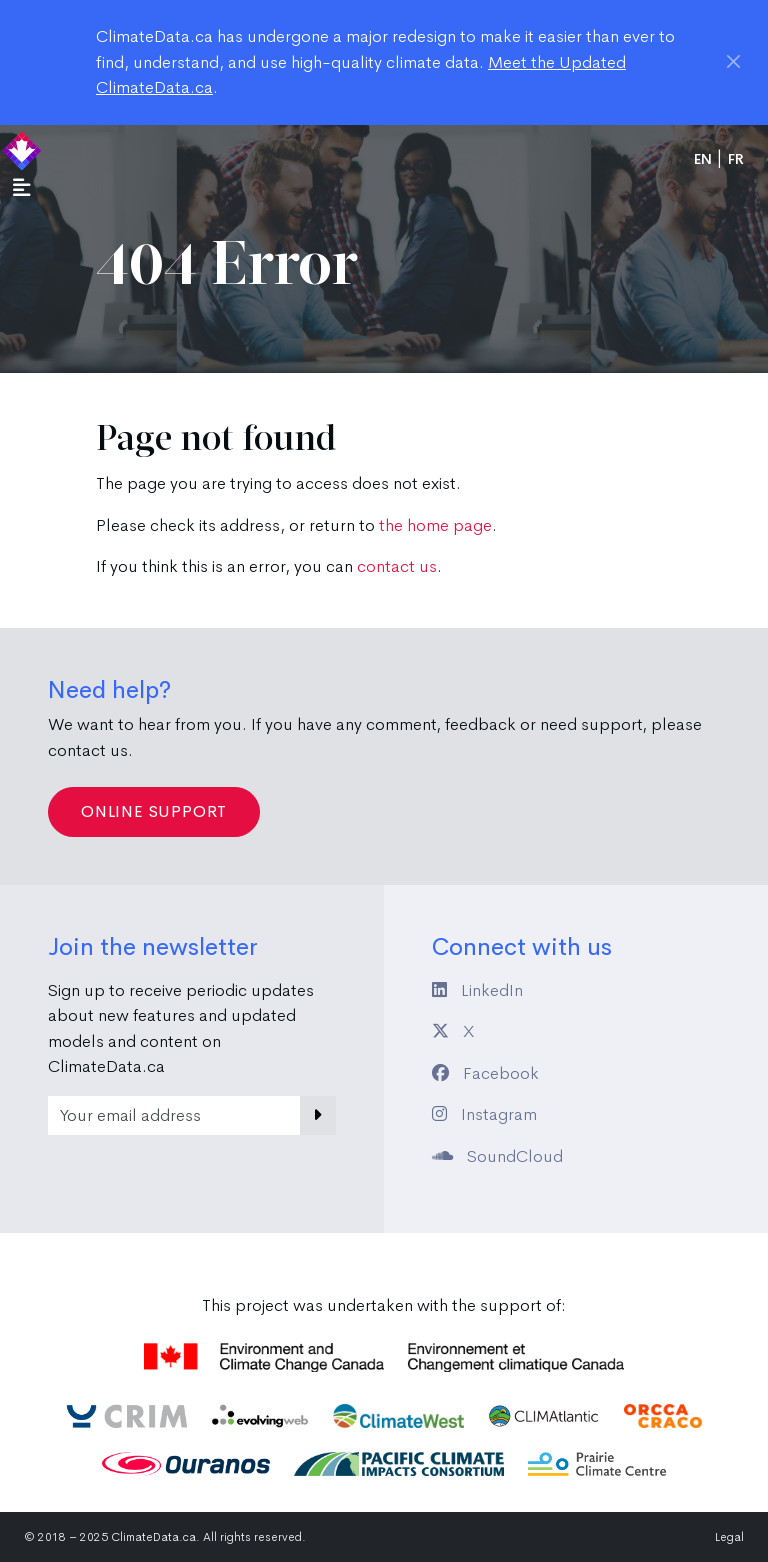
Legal (729, 1537)
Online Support (154, 811)
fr (736, 159)
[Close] (733, 61)
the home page (435, 525)
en (703, 159)
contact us (397, 566)
